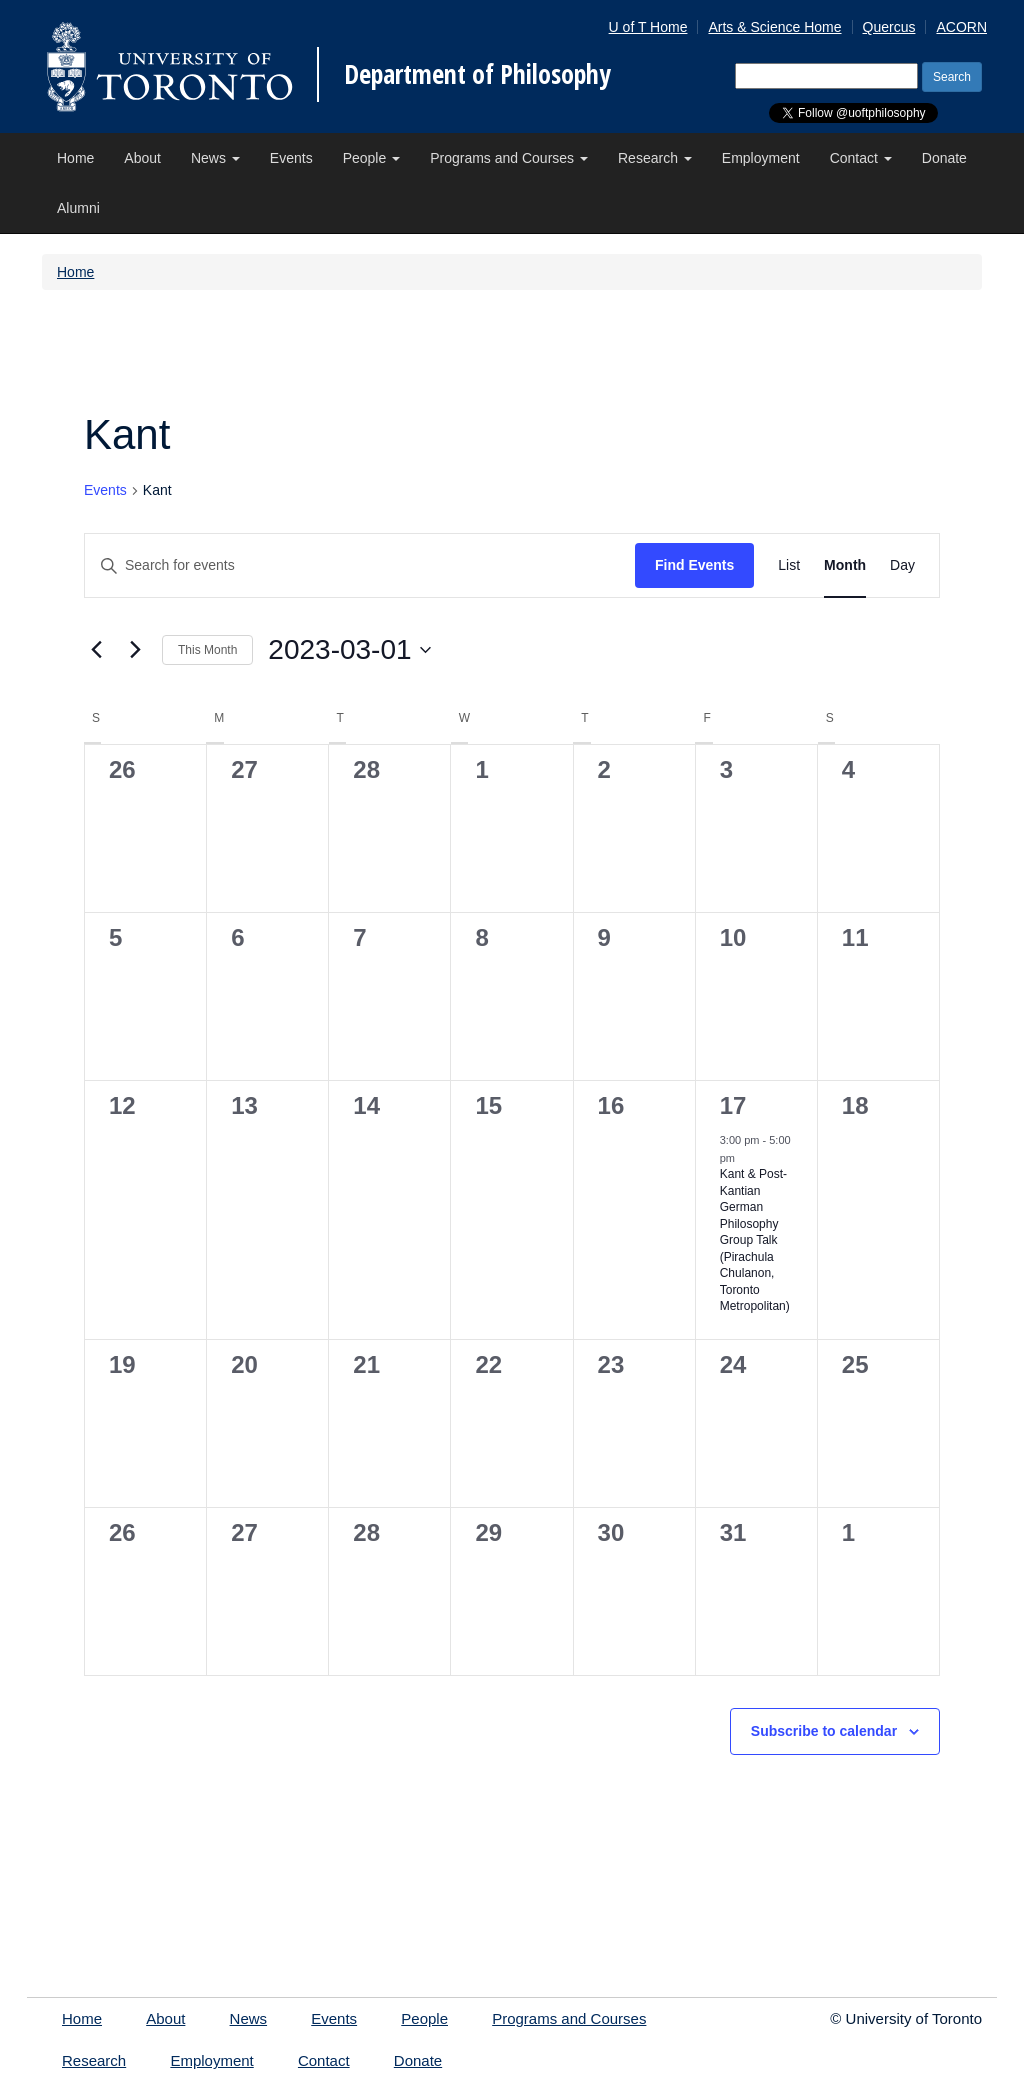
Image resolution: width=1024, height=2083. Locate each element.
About (142, 158)
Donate (944, 158)
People (371, 158)
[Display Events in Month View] (845, 565)
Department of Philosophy (477, 74)
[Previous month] (96, 650)
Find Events (694, 565)
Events (291, 158)
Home (75, 158)
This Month (207, 650)
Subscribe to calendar (824, 1731)
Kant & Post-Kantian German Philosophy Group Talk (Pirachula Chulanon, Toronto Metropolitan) (755, 1240)
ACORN (961, 27)
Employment (761, 158)
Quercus (889, 27)
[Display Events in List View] (789, 565)
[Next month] (135, 650)
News (215, 158)
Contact (861, 158)
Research (655, 158)
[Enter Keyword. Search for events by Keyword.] (360, 565)
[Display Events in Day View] (902, 565)
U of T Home (648, 27)
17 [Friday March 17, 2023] (733, 1105)
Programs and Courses (509, 158)
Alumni (78, 208)
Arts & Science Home (774, 27)
